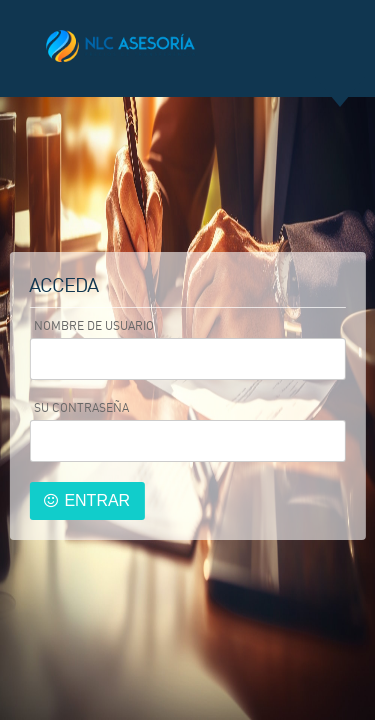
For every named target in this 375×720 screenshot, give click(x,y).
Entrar (97, 500)
